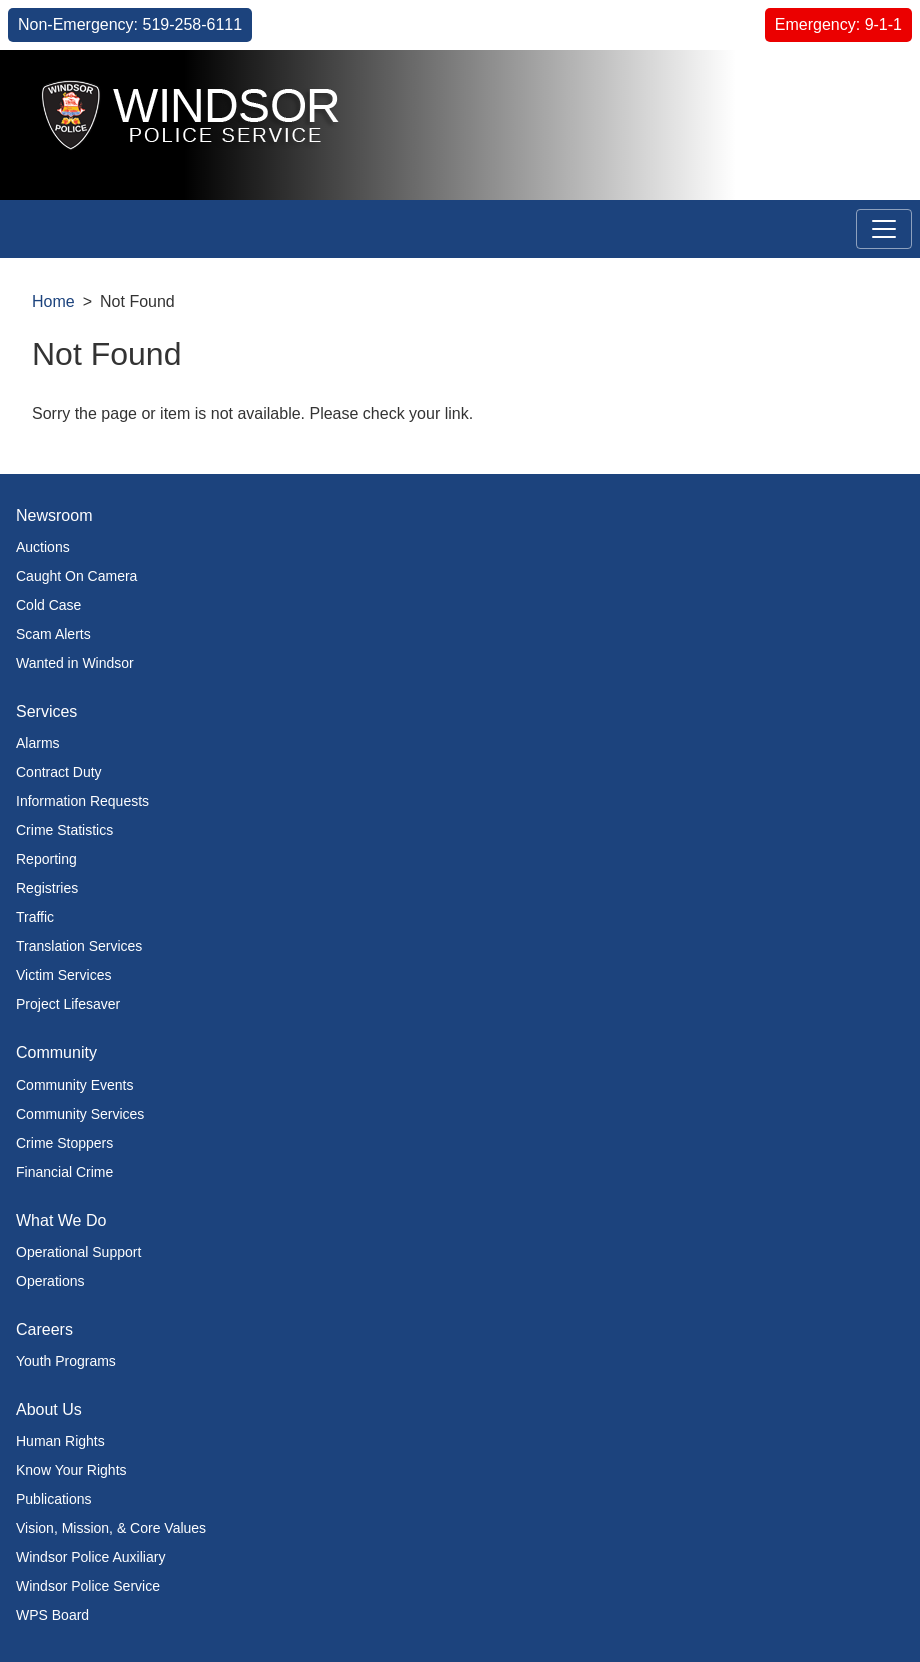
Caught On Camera (76, 576)
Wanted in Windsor (75, 663)
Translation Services (79, 946)
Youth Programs (66, 1361)
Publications (54, 1499)
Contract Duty (59, 772)
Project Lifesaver (68, 1004)
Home (53, 301)
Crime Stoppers (64, 1143)
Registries (47, 888)
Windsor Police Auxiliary (90, 1557)
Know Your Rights (71, 1470)
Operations (50, 1281)
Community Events (74, 1085)
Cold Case (48, 605)
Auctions (43, 547)
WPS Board (52, 1615)
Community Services (80, 1114)
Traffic (35, 917)
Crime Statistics (64, 830)
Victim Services (63, 975)
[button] (859, 86)
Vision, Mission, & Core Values (111, 1528)
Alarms (38, 743)
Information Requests (82, 801)
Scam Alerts (53, 634)
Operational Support (78, 1252)
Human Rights (60, 1441)
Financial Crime (64, 1172)
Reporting (46, 859)
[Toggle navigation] (884, 229)
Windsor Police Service (88, 1586)
